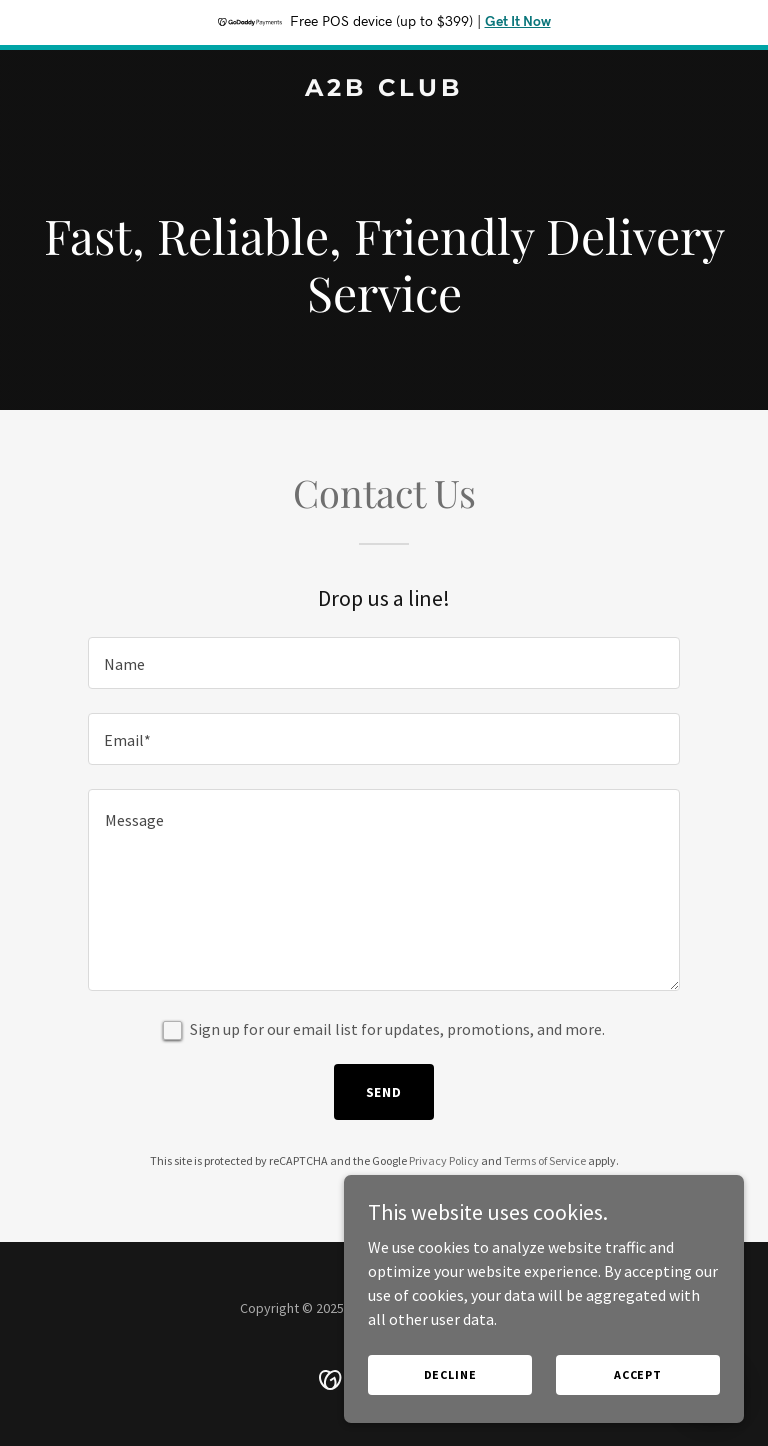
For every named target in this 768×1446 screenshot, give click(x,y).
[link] (384, 90)
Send (384, 1092)
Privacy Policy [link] (444, 1160)
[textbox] (384, 663)
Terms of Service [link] (545, 1160)
